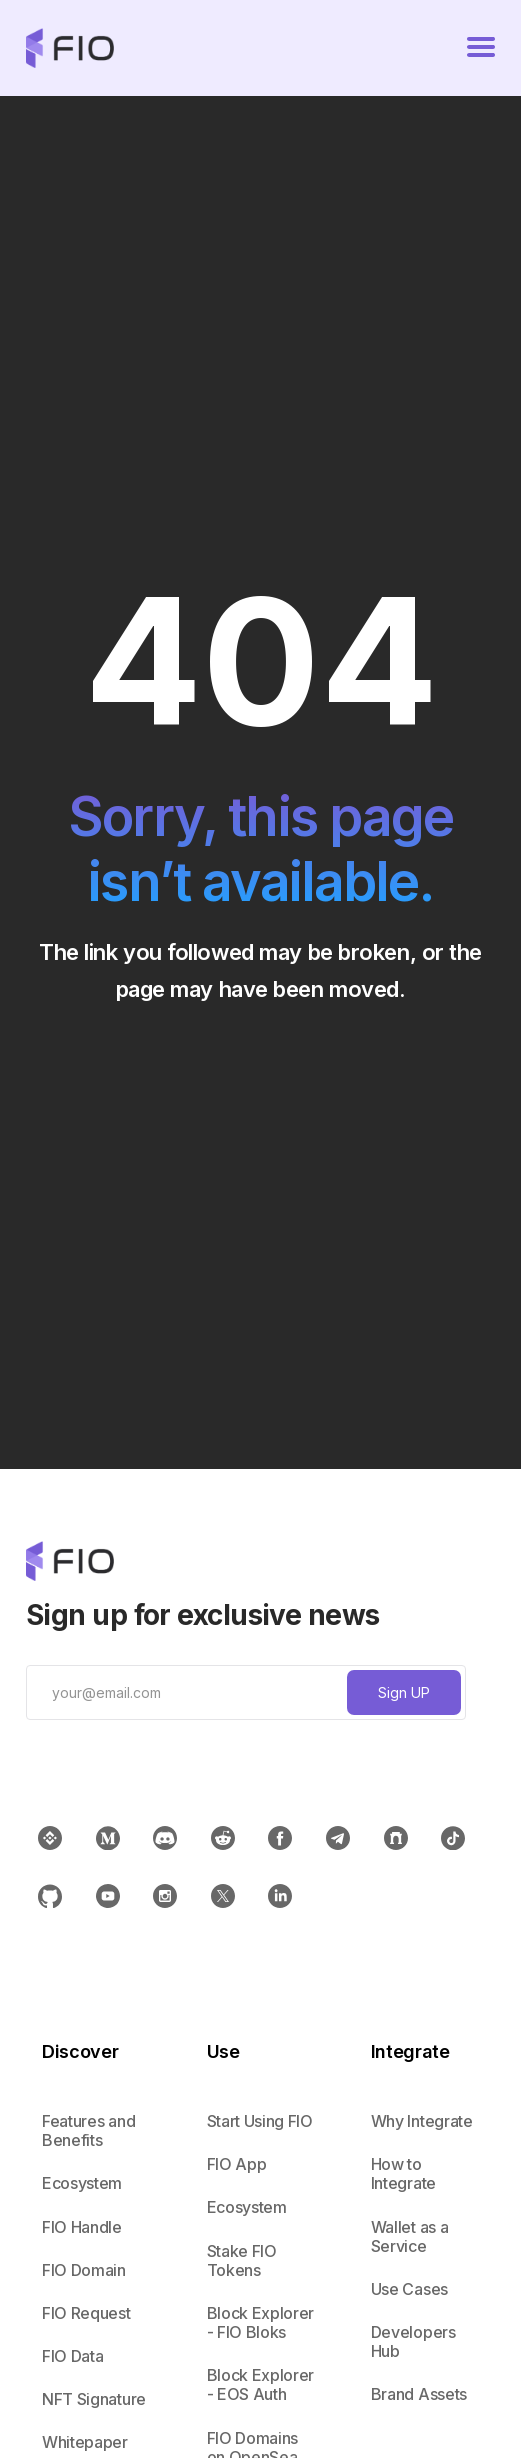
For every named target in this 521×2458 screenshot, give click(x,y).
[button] (481, 48)
